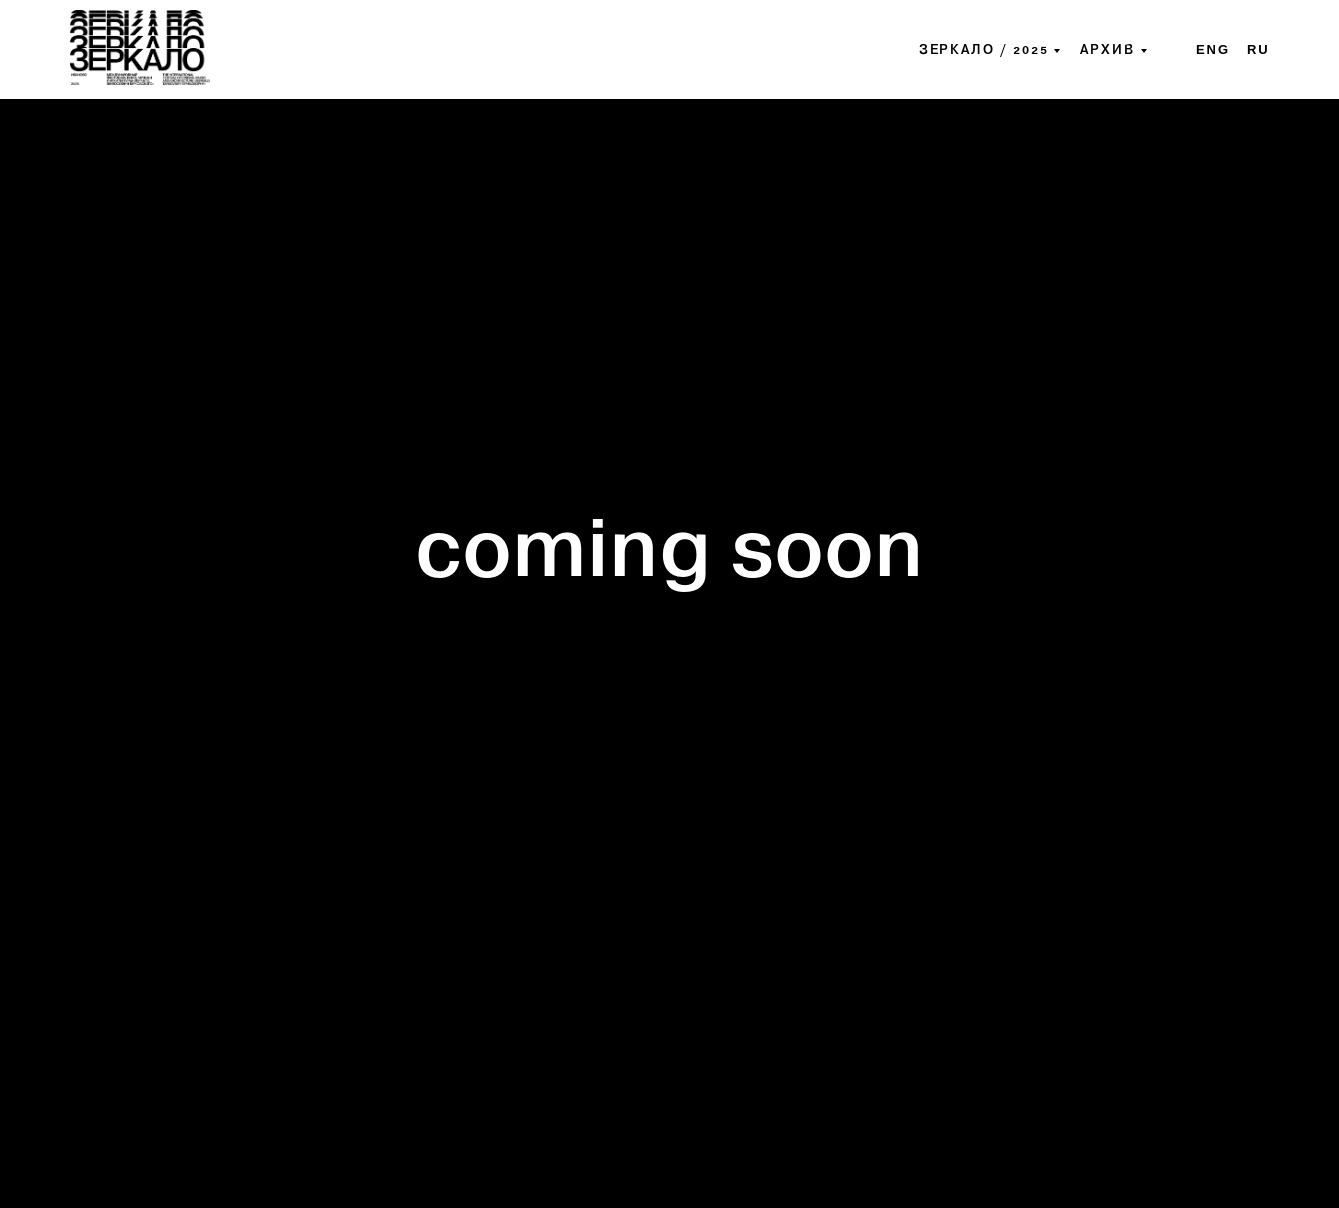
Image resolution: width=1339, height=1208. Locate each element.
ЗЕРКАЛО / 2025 (984, 50)
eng (1213, 49)
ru (1258, 49)
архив (1107, 50)
